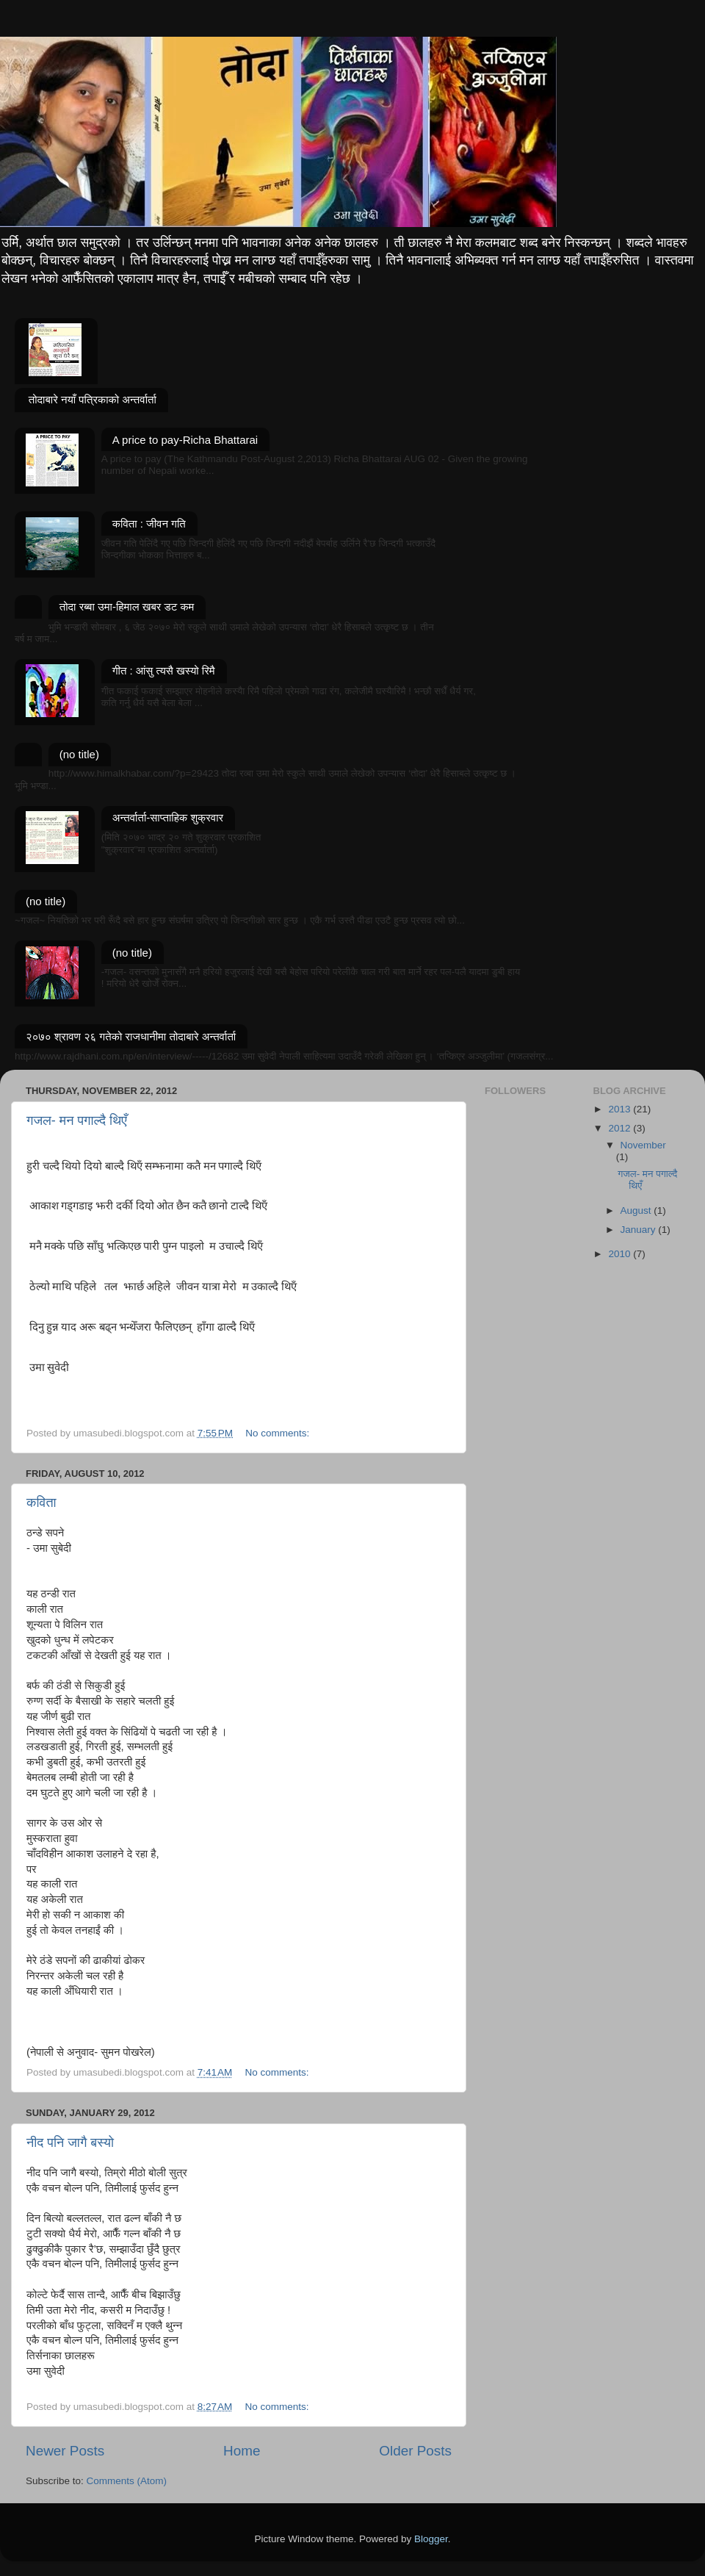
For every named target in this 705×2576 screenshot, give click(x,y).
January (640, 1229)
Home (241, 2450)
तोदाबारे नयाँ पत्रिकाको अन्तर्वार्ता (92, 399)
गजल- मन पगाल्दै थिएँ (76, 1120)
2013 (620, 1109)
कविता (41, 1502)
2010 (620, 1253)
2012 (620, 1128)
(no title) (79, 754)
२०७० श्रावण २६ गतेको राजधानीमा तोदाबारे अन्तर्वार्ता (131, 1036)
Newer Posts (65, 2450)
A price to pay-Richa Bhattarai (185, 439)
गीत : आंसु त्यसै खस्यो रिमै (163, 670)
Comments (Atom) (127, 2480)
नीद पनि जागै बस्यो (70, 2142)
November (643, 1145)
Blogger (431, 2538)
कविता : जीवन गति (149, 523)
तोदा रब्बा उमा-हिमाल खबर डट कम (127, 606)
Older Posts (415, 2450)
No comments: (278, 1433)
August (637, 1210)
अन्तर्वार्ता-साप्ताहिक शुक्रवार (167, 817)
